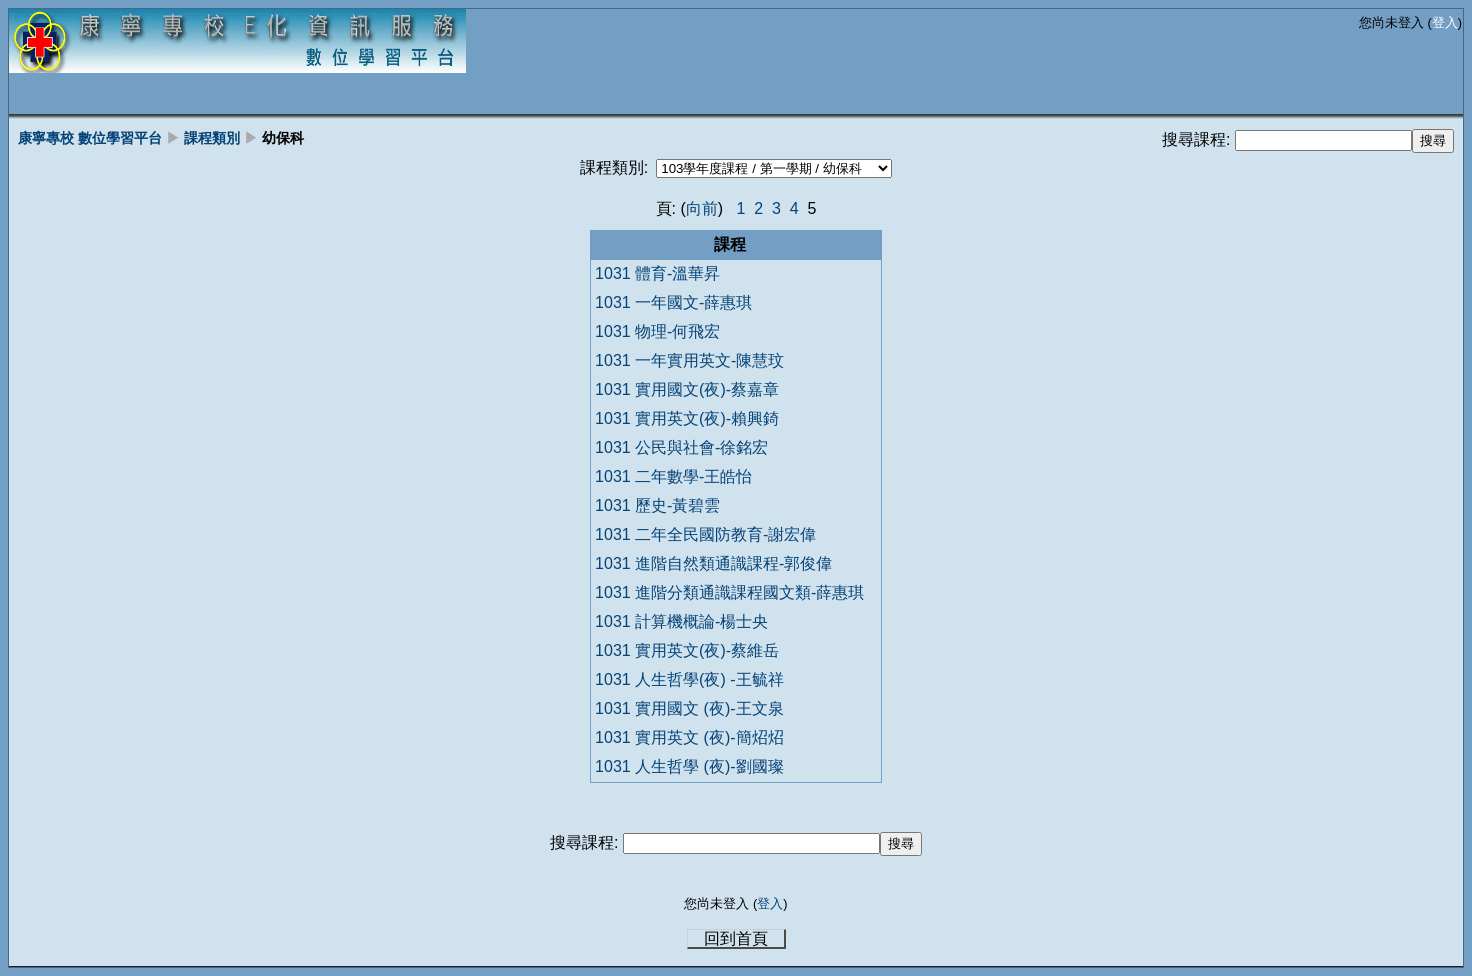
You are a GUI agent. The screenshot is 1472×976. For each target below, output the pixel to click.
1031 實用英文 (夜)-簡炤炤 (689, 737)
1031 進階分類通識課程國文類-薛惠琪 (729, 592)
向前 (702, 208)
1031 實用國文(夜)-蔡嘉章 (687, 389)
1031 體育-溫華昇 (657, 273)
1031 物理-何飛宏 (657, 331)
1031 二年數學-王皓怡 (673, 476)
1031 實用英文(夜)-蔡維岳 (687, 650)
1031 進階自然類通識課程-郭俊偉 (713, 563)
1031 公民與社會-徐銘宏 (681, 447)
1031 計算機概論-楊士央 (681, 621)
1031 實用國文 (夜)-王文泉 (689, 708)
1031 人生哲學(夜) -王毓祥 (689, 679)
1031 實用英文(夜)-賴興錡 (687, 418)
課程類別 (212, 138)
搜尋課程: (1198, 139)
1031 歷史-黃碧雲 (657, 505)
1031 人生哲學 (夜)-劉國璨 (689, 766)
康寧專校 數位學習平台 (90, 138)
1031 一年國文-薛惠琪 (673, 302)
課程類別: (614, 167)
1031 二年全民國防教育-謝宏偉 (705, 534)
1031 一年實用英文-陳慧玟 (689, 360)
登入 (1445, 22)
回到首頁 (736, 938)
